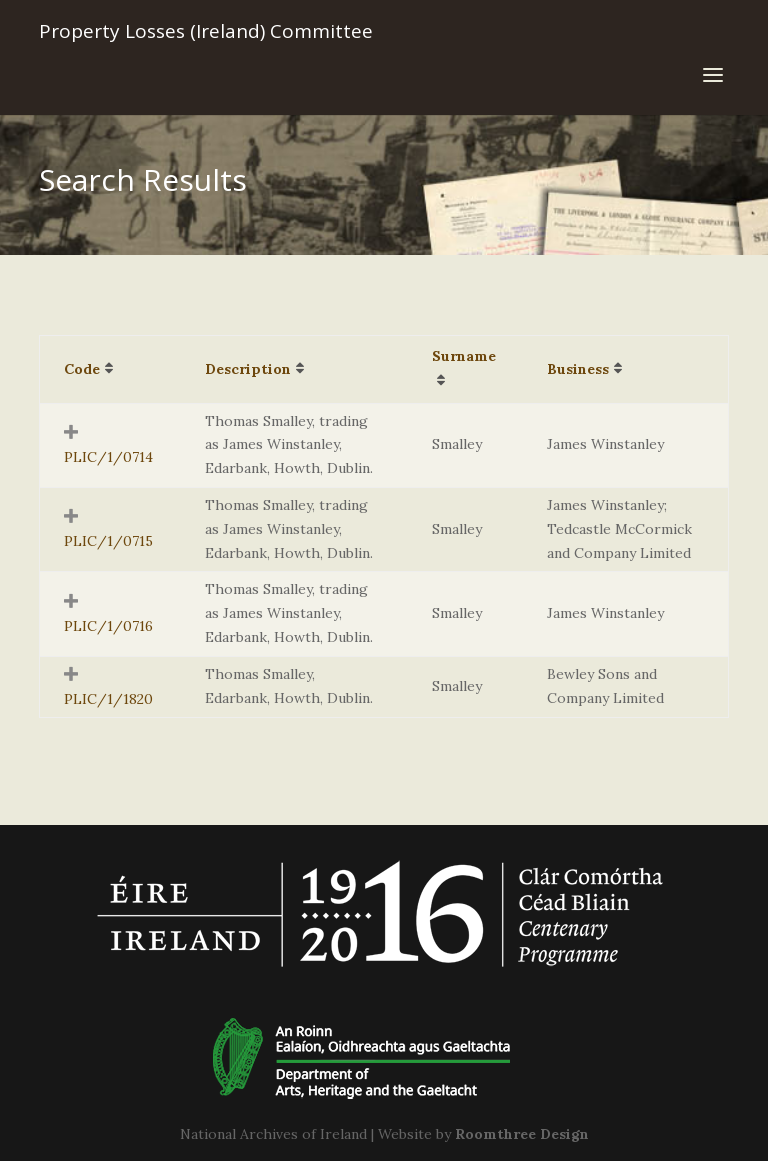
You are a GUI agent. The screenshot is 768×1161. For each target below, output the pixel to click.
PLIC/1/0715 (108, 541)
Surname (464, 356)
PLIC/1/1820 (108, 699)
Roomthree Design (522, 1134)
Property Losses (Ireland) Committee (206, 31)
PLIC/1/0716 (108, 626)
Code (82, 369)
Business (578, 369)
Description (248, 369)
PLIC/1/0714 (108, 457)
